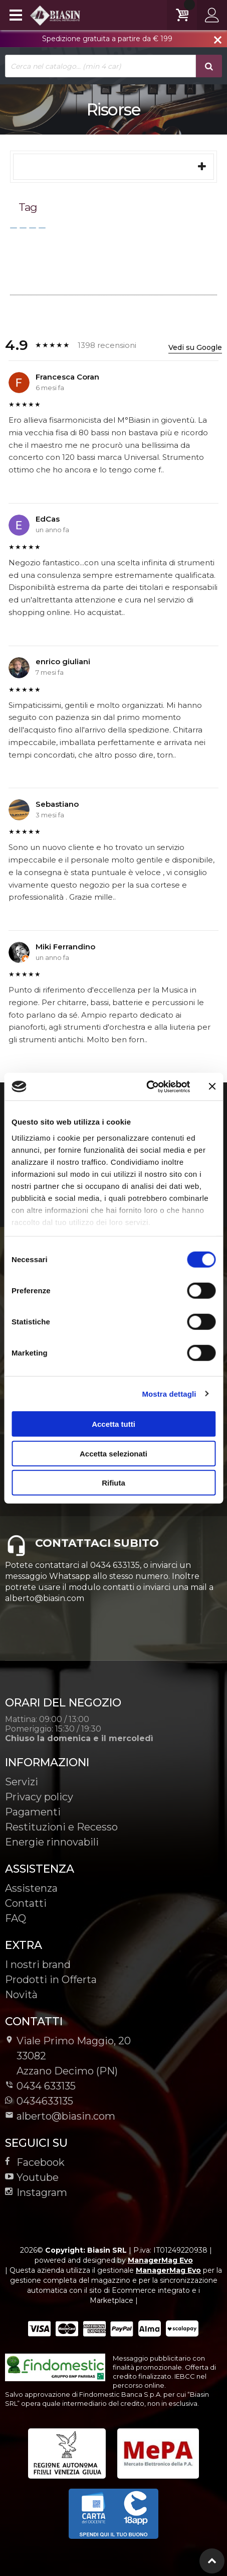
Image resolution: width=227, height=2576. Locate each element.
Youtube (32, 2177)
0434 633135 (46, 2086)
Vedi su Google (195, 347)
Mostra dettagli (169, 1393)
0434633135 (39, 2101)
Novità (21, 1995)
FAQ (15, 1918)
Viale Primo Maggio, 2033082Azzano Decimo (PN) (68, 2056)
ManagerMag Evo (160, 2260)
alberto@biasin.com (60, 2116)
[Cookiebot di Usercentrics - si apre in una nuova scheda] (146, 1086)
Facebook (35, 2162)
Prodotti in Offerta (51, 1980)
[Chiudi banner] (211, 1086)
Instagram (36, 2192)
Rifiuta (113, 1483)
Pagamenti (33, 1812)
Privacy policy (39, 1797)
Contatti (26, 1903)
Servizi (21, 1782)
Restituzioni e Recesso (61, 1827)
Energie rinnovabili (52, 1842)
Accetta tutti (113, 1424)
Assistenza (31, 1888)
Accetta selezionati (113, 1453)
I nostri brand (38, 1964)
